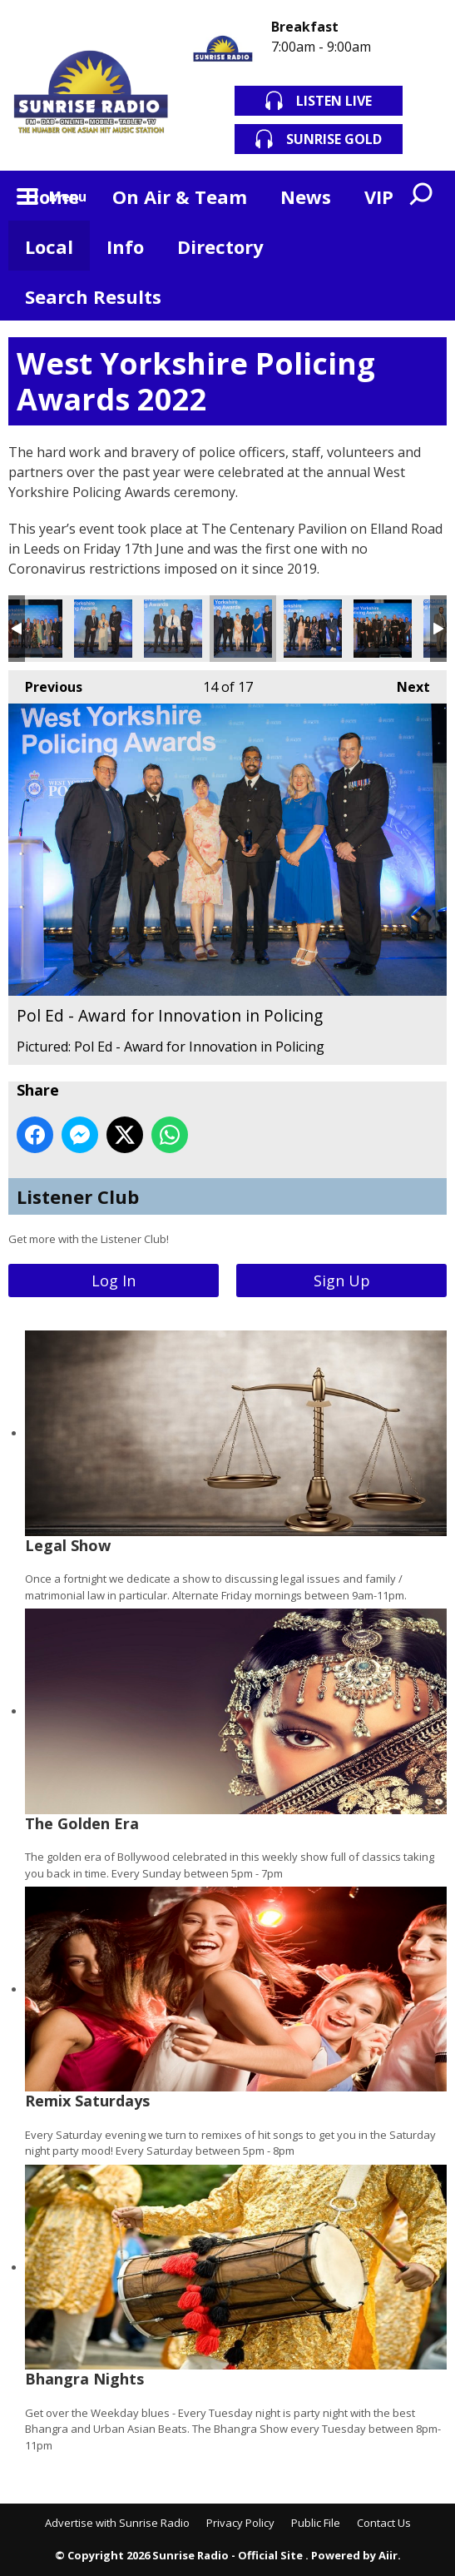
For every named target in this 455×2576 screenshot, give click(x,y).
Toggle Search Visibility (422, 196)
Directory (220, 246)
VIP (378, 196)
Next (405, 683)
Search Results (93, 296)
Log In (113, 1280)
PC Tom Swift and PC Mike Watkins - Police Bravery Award (173, 628)
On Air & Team (179, 196)
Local (49, 246)
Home (52, 196)
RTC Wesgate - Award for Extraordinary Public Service (383, 628)
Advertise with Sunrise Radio (117, 2522)
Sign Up (342, 1280)
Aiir (388, 2555)
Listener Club (78, 1196)
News (305, 196)
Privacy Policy (240, 2522)
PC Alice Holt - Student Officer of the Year (103, 628)
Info (125, 246)
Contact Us (384, 2522)
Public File (315, 2522)
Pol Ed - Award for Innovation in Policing (243, 628)
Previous (45, 683)
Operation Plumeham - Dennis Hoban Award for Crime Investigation (33, 628)
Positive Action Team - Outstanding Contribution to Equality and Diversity (313, 628)
